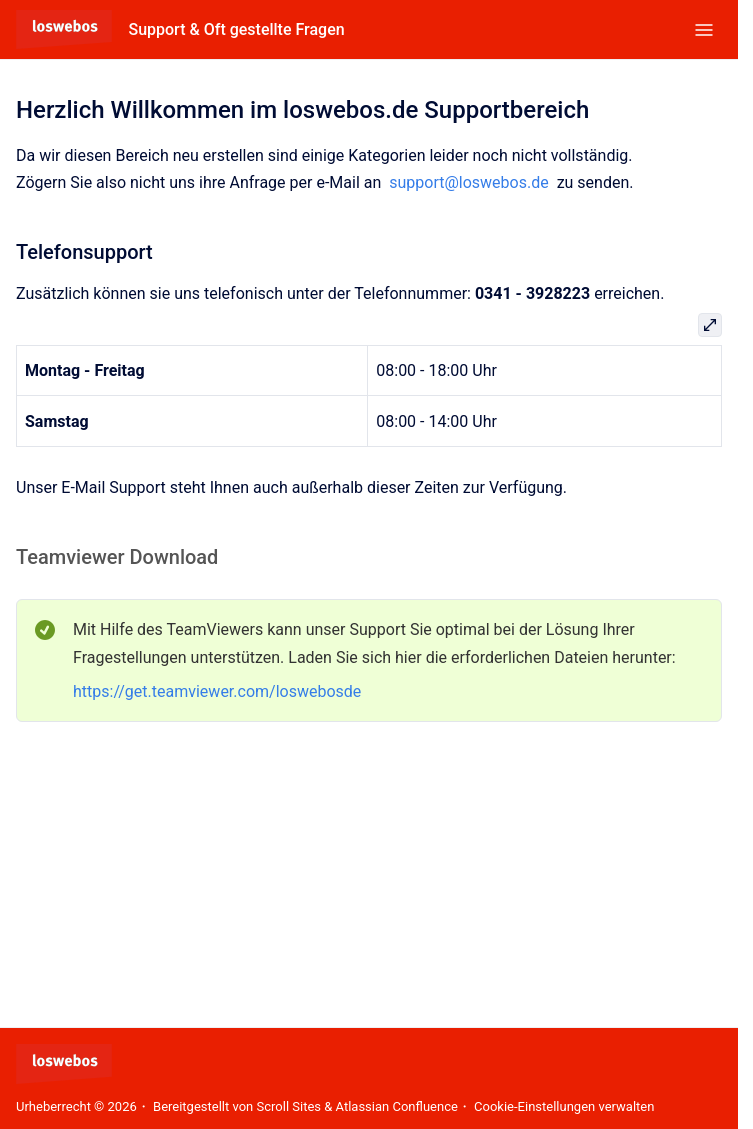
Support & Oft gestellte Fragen (236, 29)
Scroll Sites (289, 1106)
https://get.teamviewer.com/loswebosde (217, 691)
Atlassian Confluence (397, 1106)
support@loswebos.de (468, 182)
